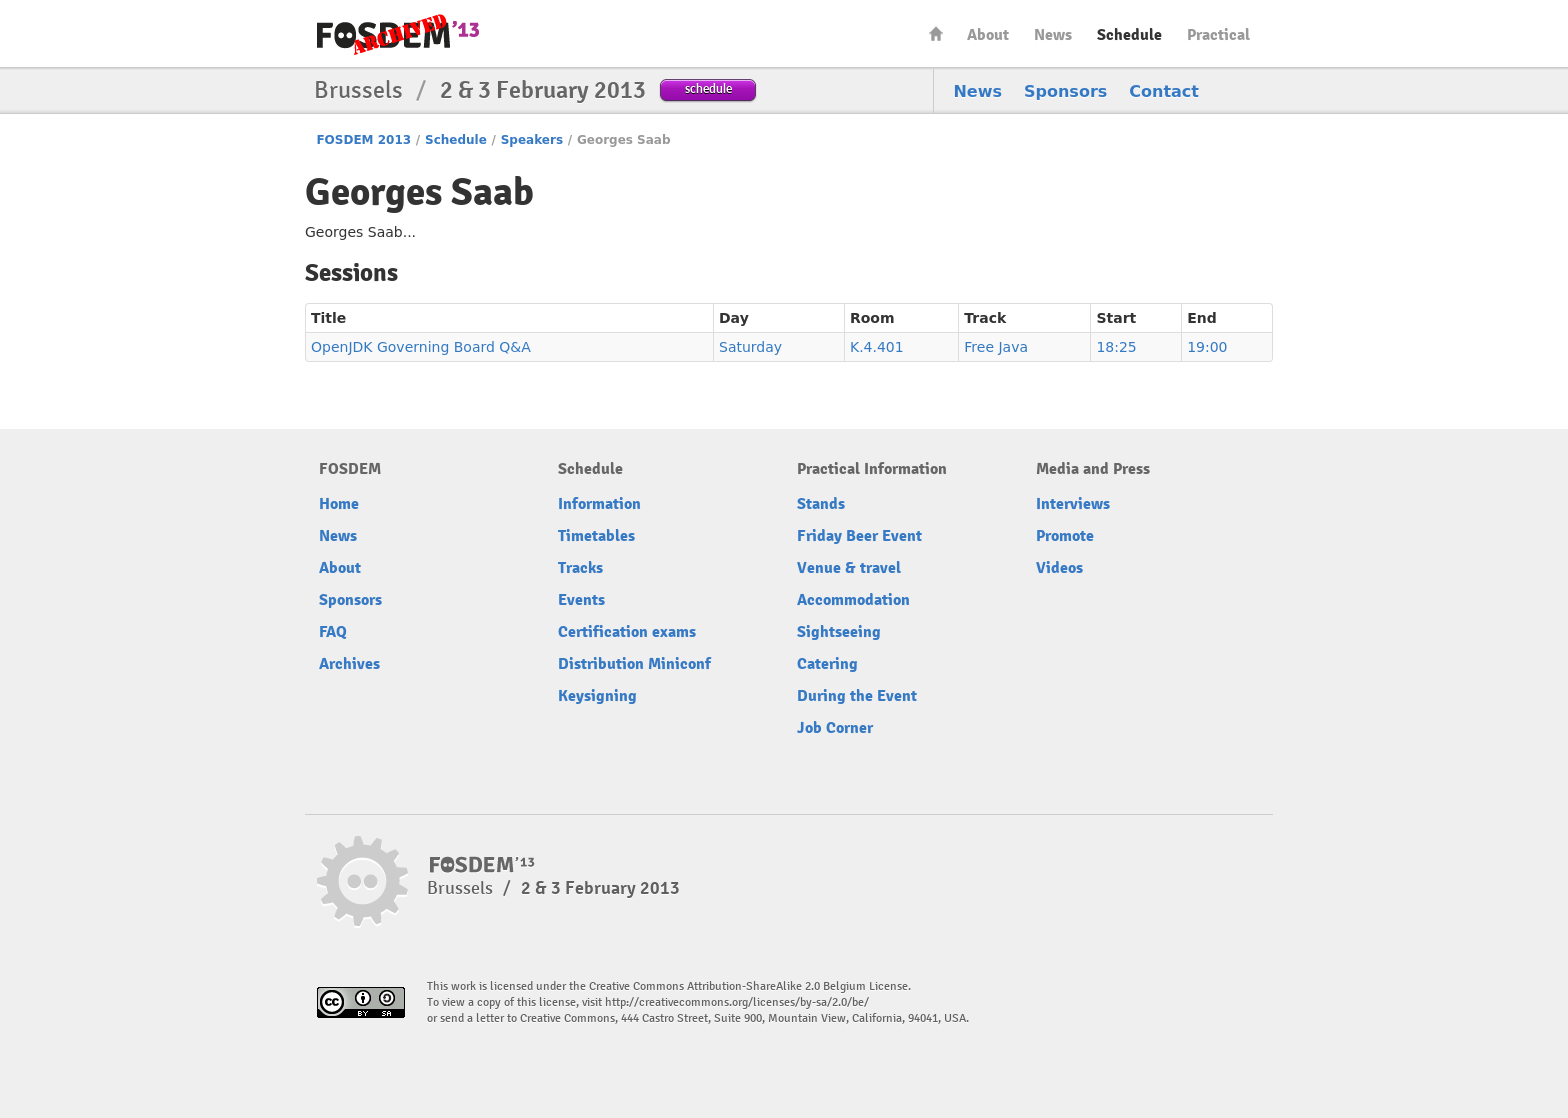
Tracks (580, 568)
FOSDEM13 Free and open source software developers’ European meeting (398, 34)
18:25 (1116, 347)
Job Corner (835, 728)
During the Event (857, 696)
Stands (821, 504)
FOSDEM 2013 (363, 140)
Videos (1059, 568)
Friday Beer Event (859, 536)
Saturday (750, 347)
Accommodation (853, 600)
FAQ (333, 632)
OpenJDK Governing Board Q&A (421, 347)
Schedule (1129, 35)
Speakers (532, 140)
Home (936, 33)
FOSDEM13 (482, 865)
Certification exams (627, 632)
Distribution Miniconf (634, 664)
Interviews (1073, 504)
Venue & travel (849, 568)
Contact (1164, 91)
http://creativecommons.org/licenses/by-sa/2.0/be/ (737, 1002)
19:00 (1207, 347)
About (988, 35)
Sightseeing (839, 632)
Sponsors (1065, 91)
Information (599, 504)
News (1053, 35)
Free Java (996, 347)
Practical (1218, 35)
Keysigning (597, 696)
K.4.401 (877, 347)
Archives (349, 664)
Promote (1065, 536)
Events (581, 600)
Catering (827, 664)
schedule (708, 88)
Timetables (596, 536)
